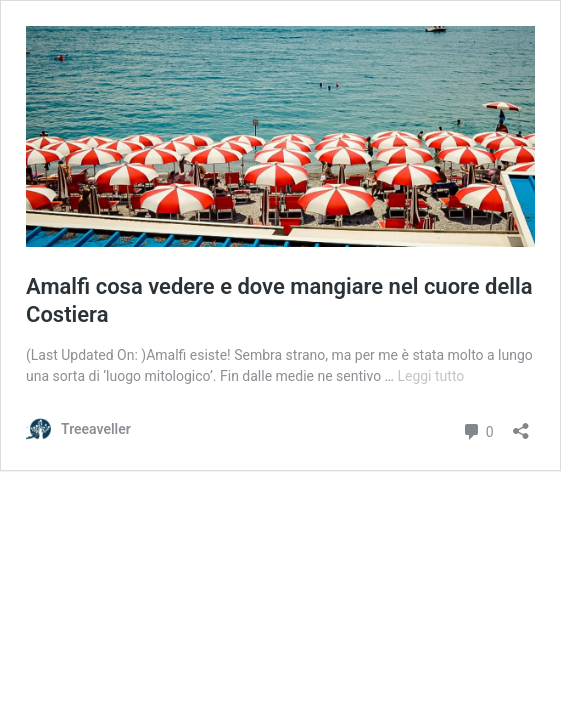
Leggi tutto (430, 376)
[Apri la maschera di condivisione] (521, 424)
